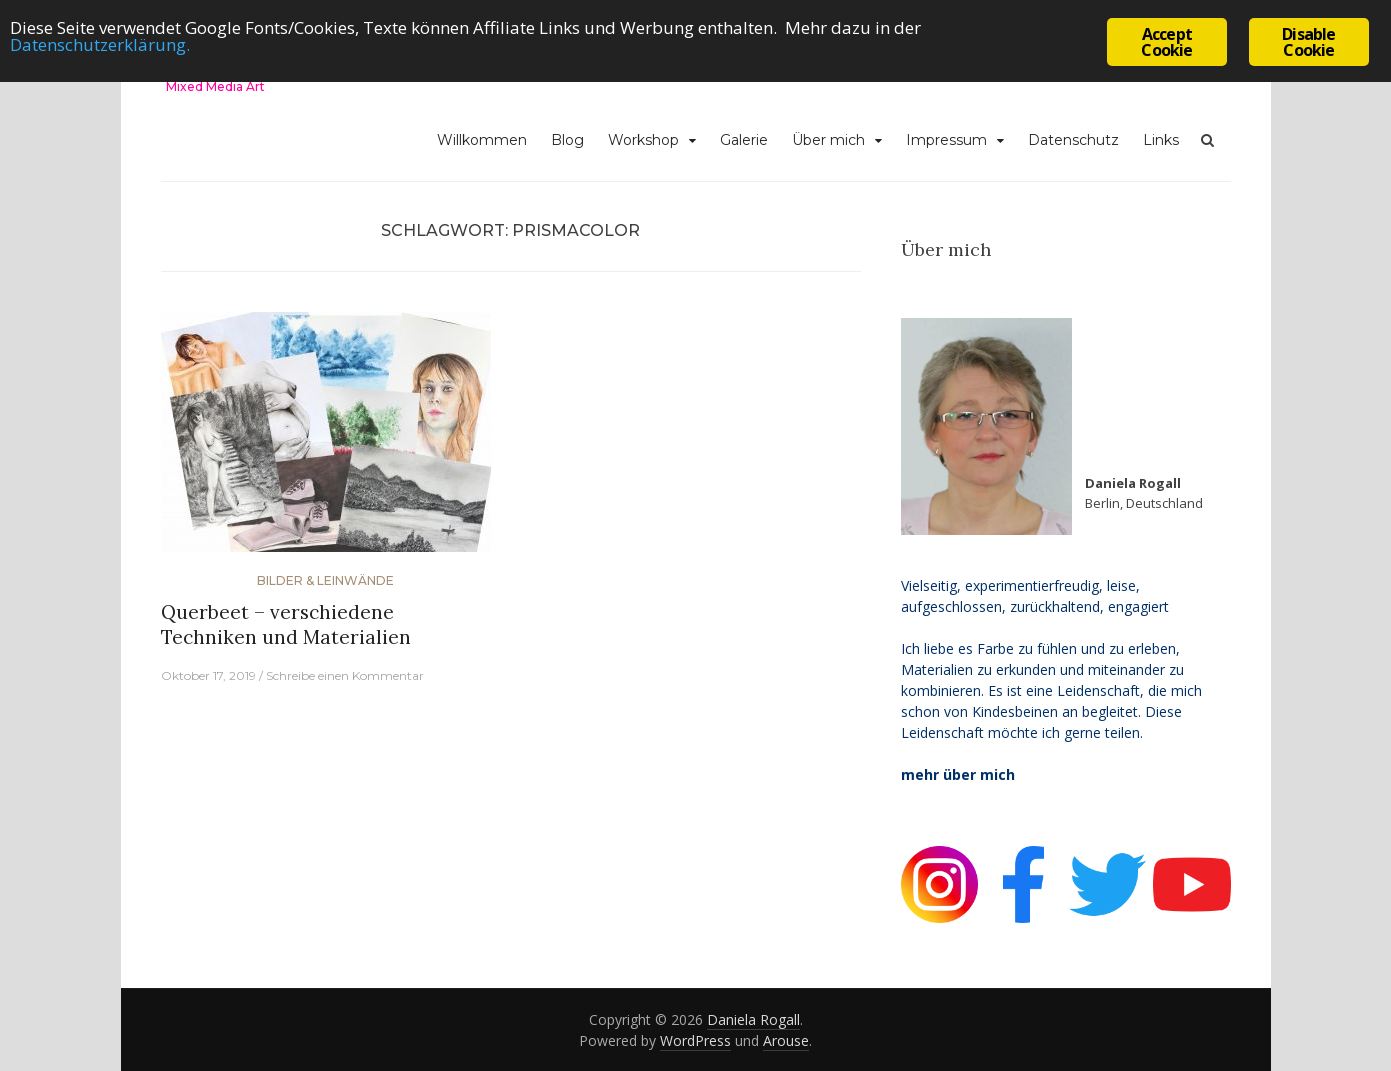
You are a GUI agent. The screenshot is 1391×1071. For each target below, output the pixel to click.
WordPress (695, 1040)
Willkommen (482, 140)
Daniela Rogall (753, 1019)
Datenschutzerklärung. (100, 44)
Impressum (946, 140)
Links (1161, 140)
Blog (567, 140)
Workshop (643, 140)
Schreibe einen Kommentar (345, 675)
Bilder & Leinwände (325, 580)
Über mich (828, 140)
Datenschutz (1073, 140)
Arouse (786, 1040)
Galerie (744, 140)
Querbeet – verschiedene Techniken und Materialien (286, 624)
